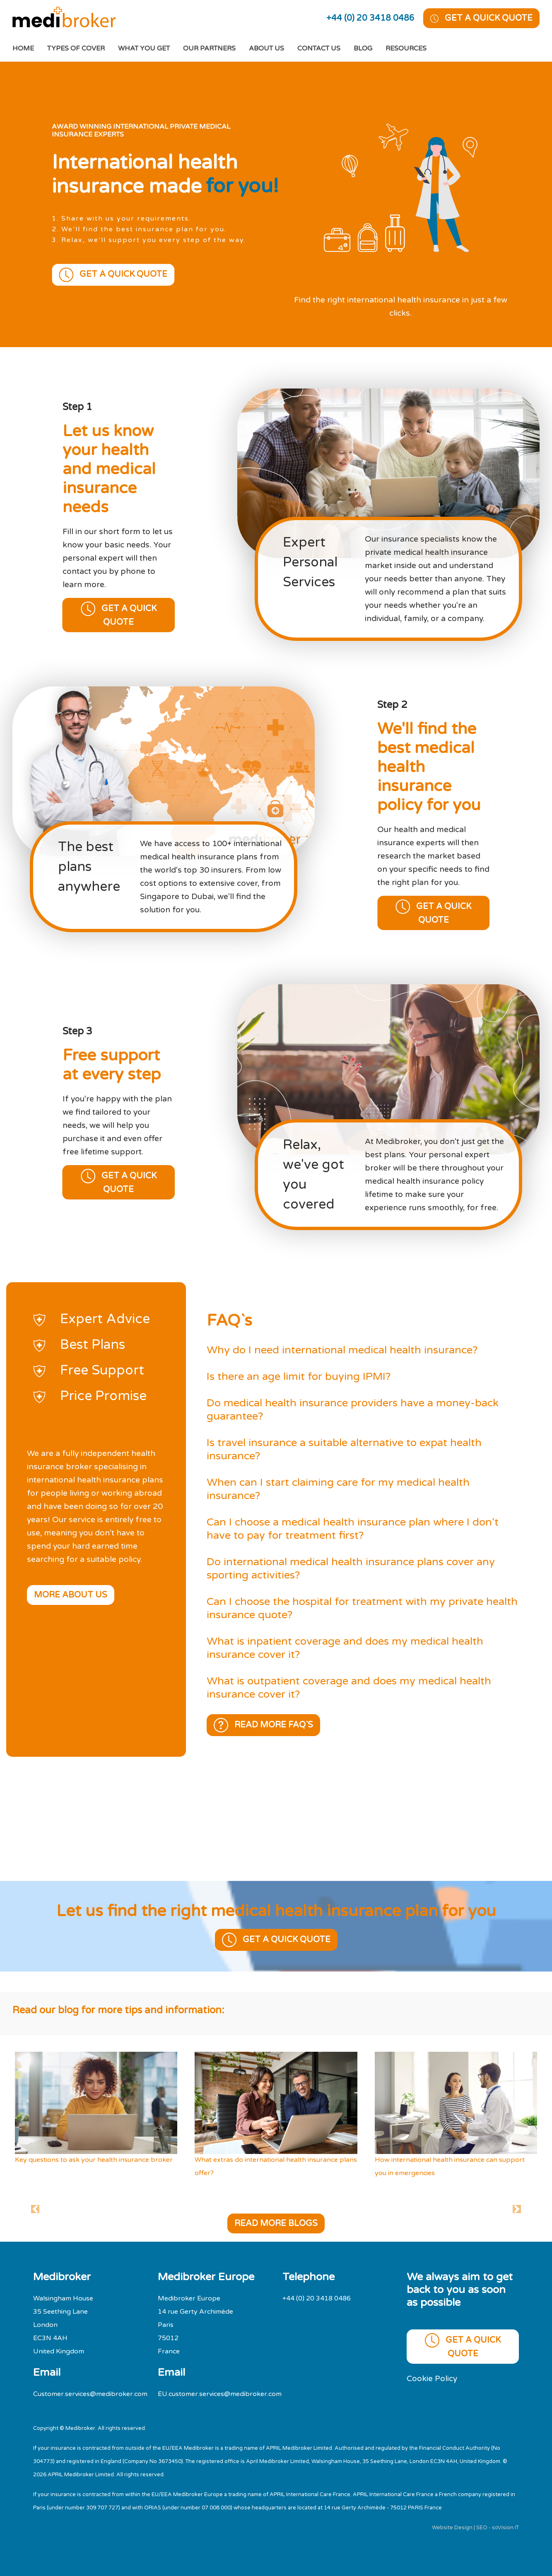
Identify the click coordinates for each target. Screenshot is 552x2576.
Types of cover (76, 48)
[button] (35, 2209)
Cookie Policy (432, 2378)
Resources (406, 48)
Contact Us (318, 48)
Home (29, 47)
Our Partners (209, 48)
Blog (363, 48)
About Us (266, 48)
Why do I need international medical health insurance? (342, 1349)
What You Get (144, 48)
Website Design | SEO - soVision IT (475, 2527)
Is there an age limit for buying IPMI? (298, 1376)
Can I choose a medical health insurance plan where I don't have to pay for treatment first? (353, 1529)
